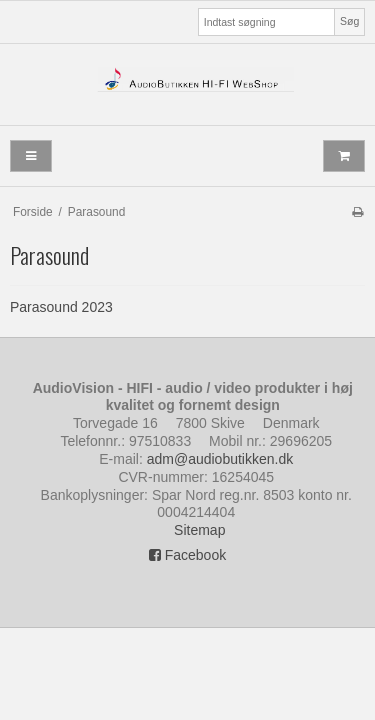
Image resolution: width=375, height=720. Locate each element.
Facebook (187, 555)
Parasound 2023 (61, 307)
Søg (349, 21)
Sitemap (199, 530)
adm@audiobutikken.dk (220, 459)
